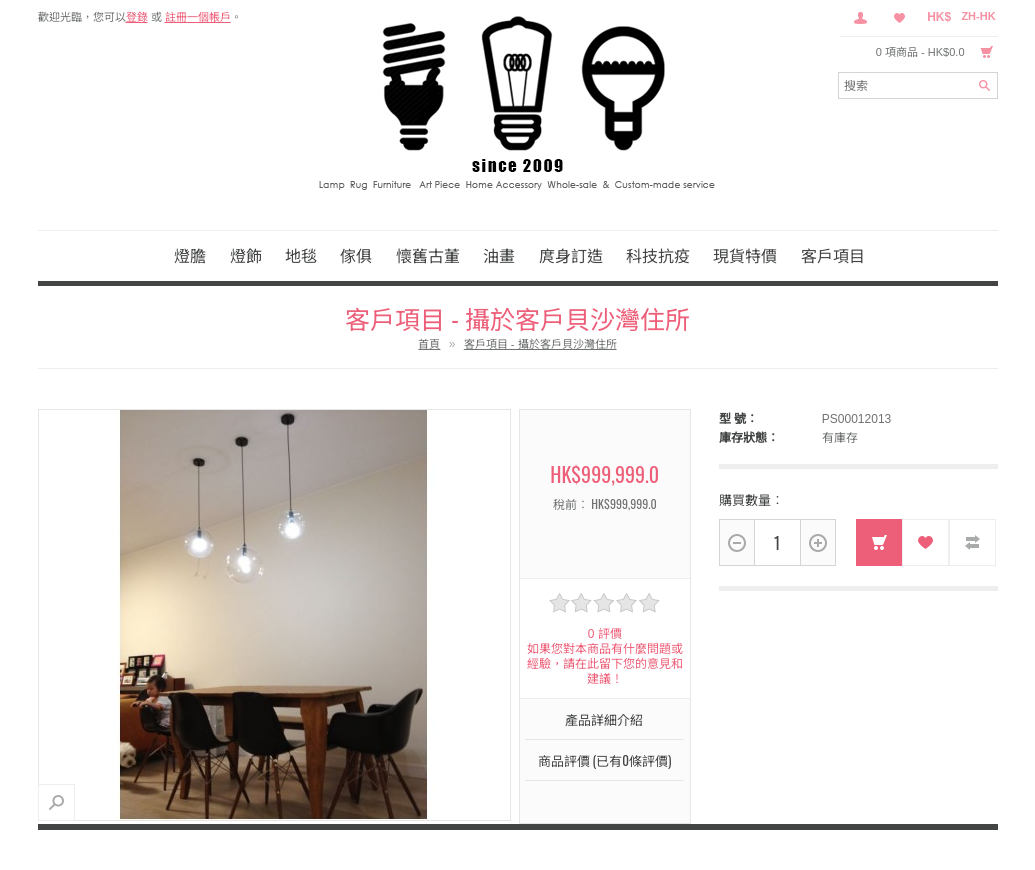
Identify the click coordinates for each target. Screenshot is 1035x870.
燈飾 (246, 255)
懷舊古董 (428, 255)
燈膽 (190, 255)
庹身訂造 (571, 255)
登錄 (137, 17)
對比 (972, 542)
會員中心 (860, 18)
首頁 (429, 344)
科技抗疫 (658, 255)
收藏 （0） (900, 18)
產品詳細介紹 (604, 719)
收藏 (925, 542)
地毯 (301, 255)
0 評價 (605, 634)
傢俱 (356, 255)
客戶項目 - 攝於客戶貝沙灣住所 (540, 344)
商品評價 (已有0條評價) (605, 760)
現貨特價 (745, 255)
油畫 (499, 255)
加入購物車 (879, 542)
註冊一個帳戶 (198, 17)
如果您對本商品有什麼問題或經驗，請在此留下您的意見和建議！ (605, 664)
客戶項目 (833, 255)
